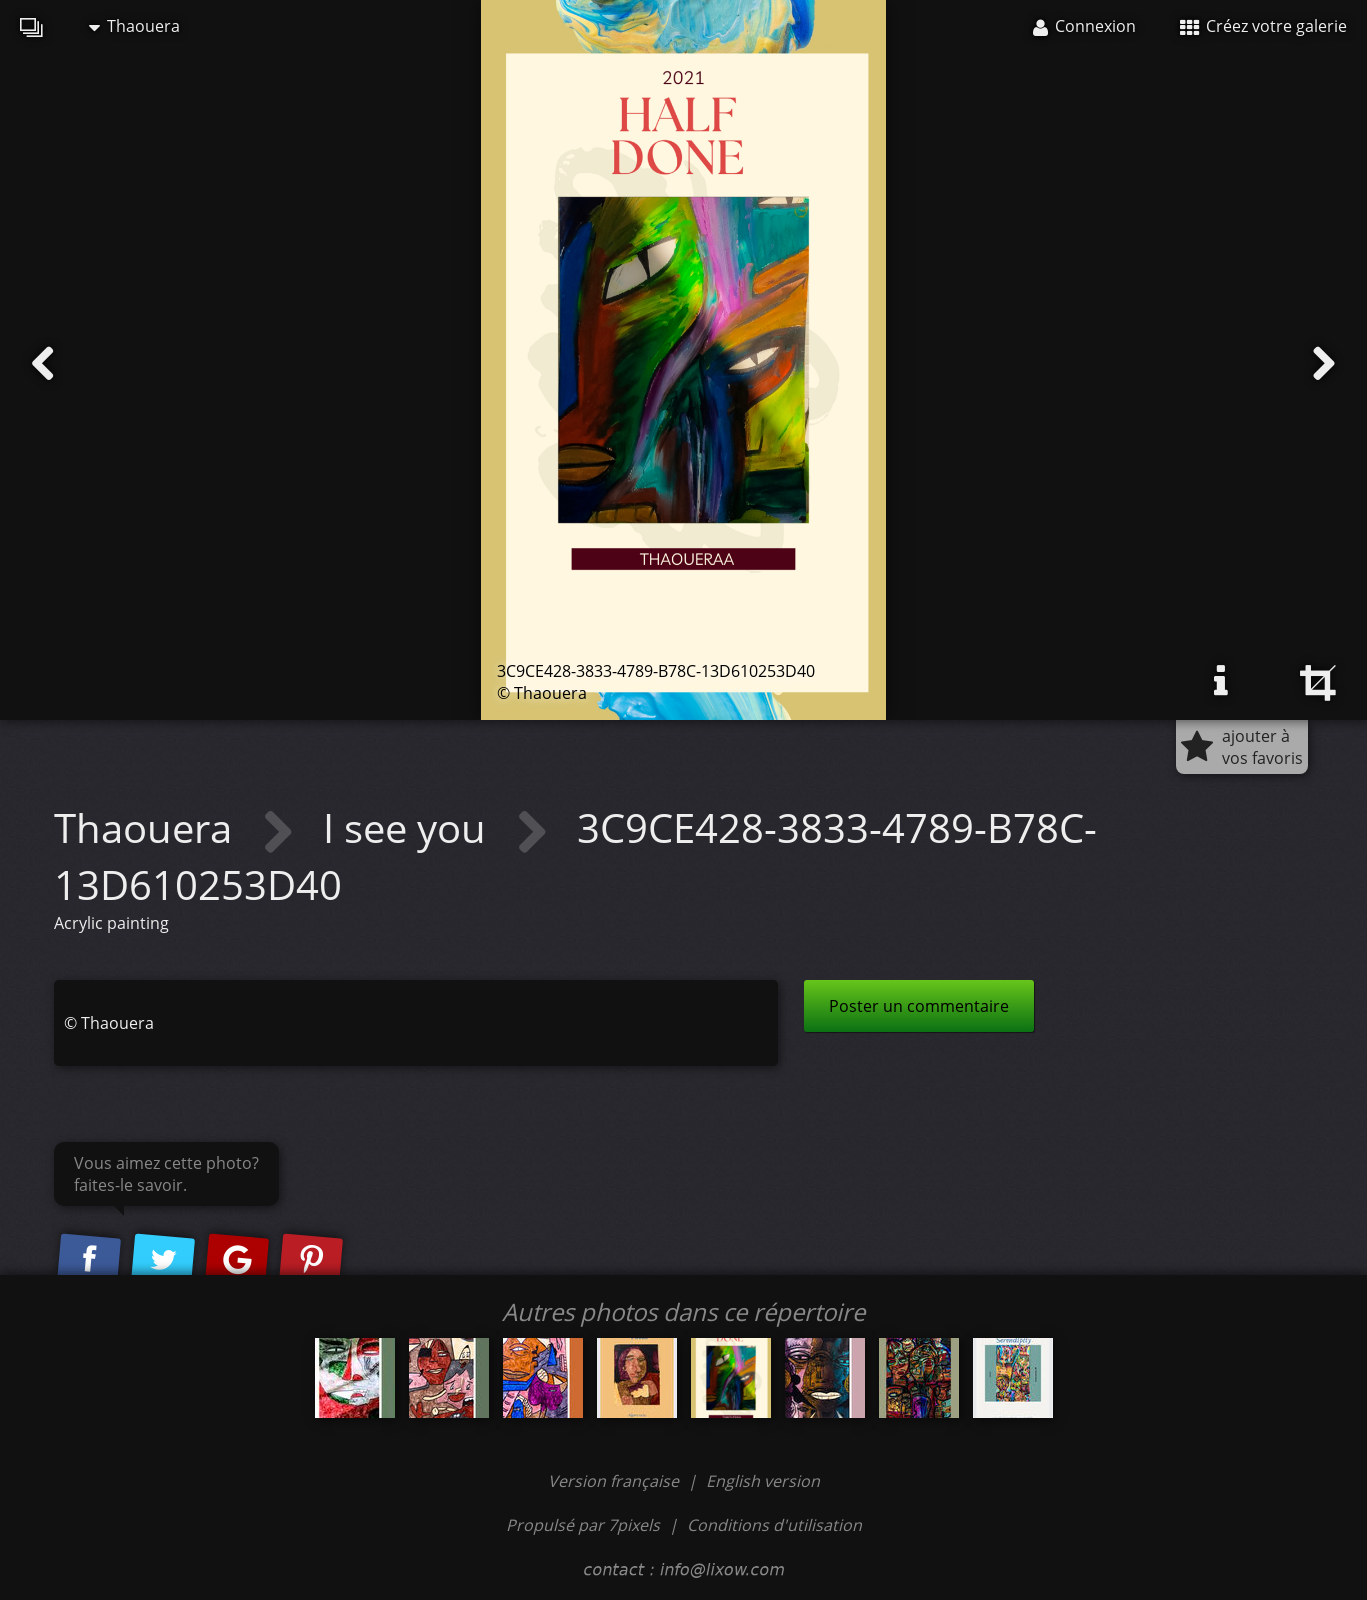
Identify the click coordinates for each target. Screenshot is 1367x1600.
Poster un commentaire (919, 1006)
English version (763, 1481)
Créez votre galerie (1263, 26)
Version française (615, 1481)
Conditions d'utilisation (774, 1525)
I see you (409, 827)
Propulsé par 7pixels (583, 1525)
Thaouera (134, 26)
